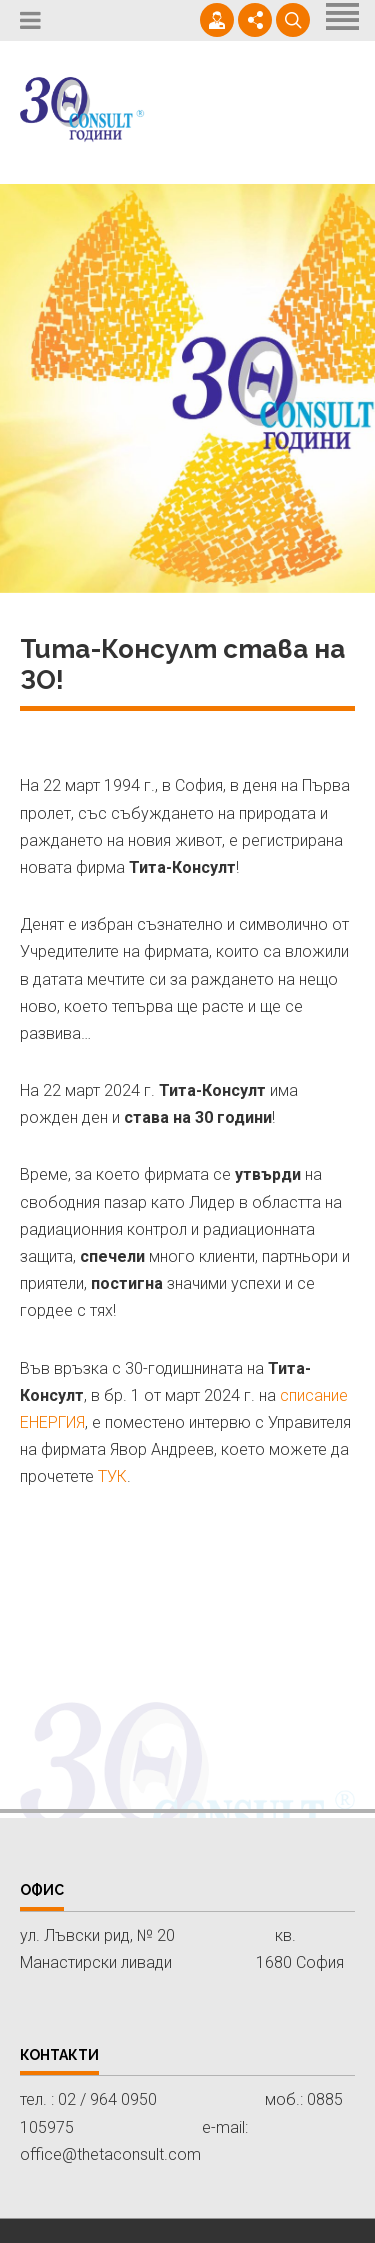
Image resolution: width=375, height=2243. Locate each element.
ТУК (112, 1476)
